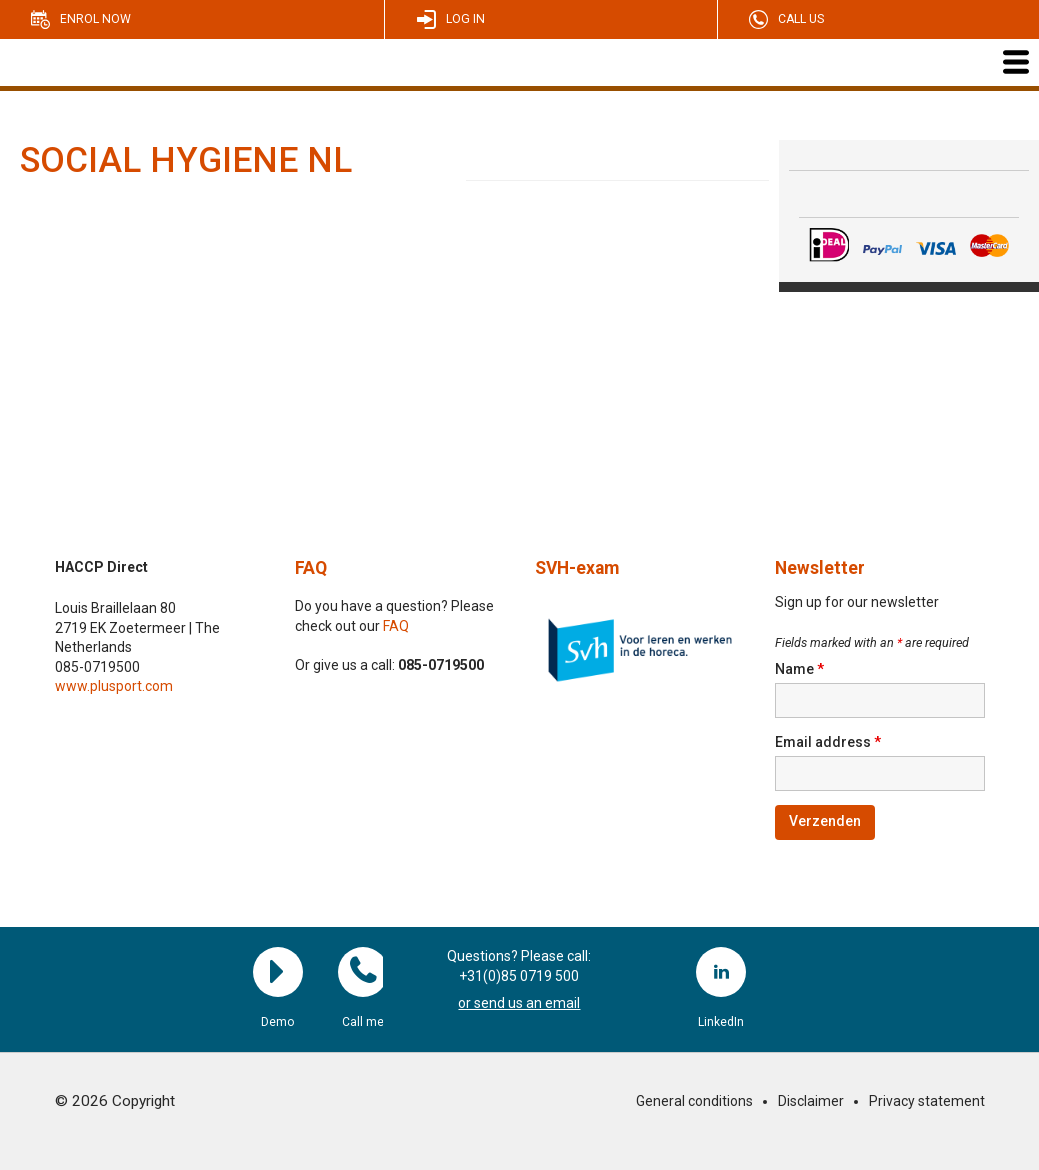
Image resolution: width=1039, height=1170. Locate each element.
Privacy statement (927, 1101)
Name (799, 669)
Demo (278, 972)
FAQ (311, 568)
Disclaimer (811, 1101)
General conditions (694, 1101)
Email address (828, 742)
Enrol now (95, 19)
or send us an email (519, 1003)
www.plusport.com (114, 686)
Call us (801, 19)
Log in (465, 19)
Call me (363, 972)
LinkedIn (721, 972)
